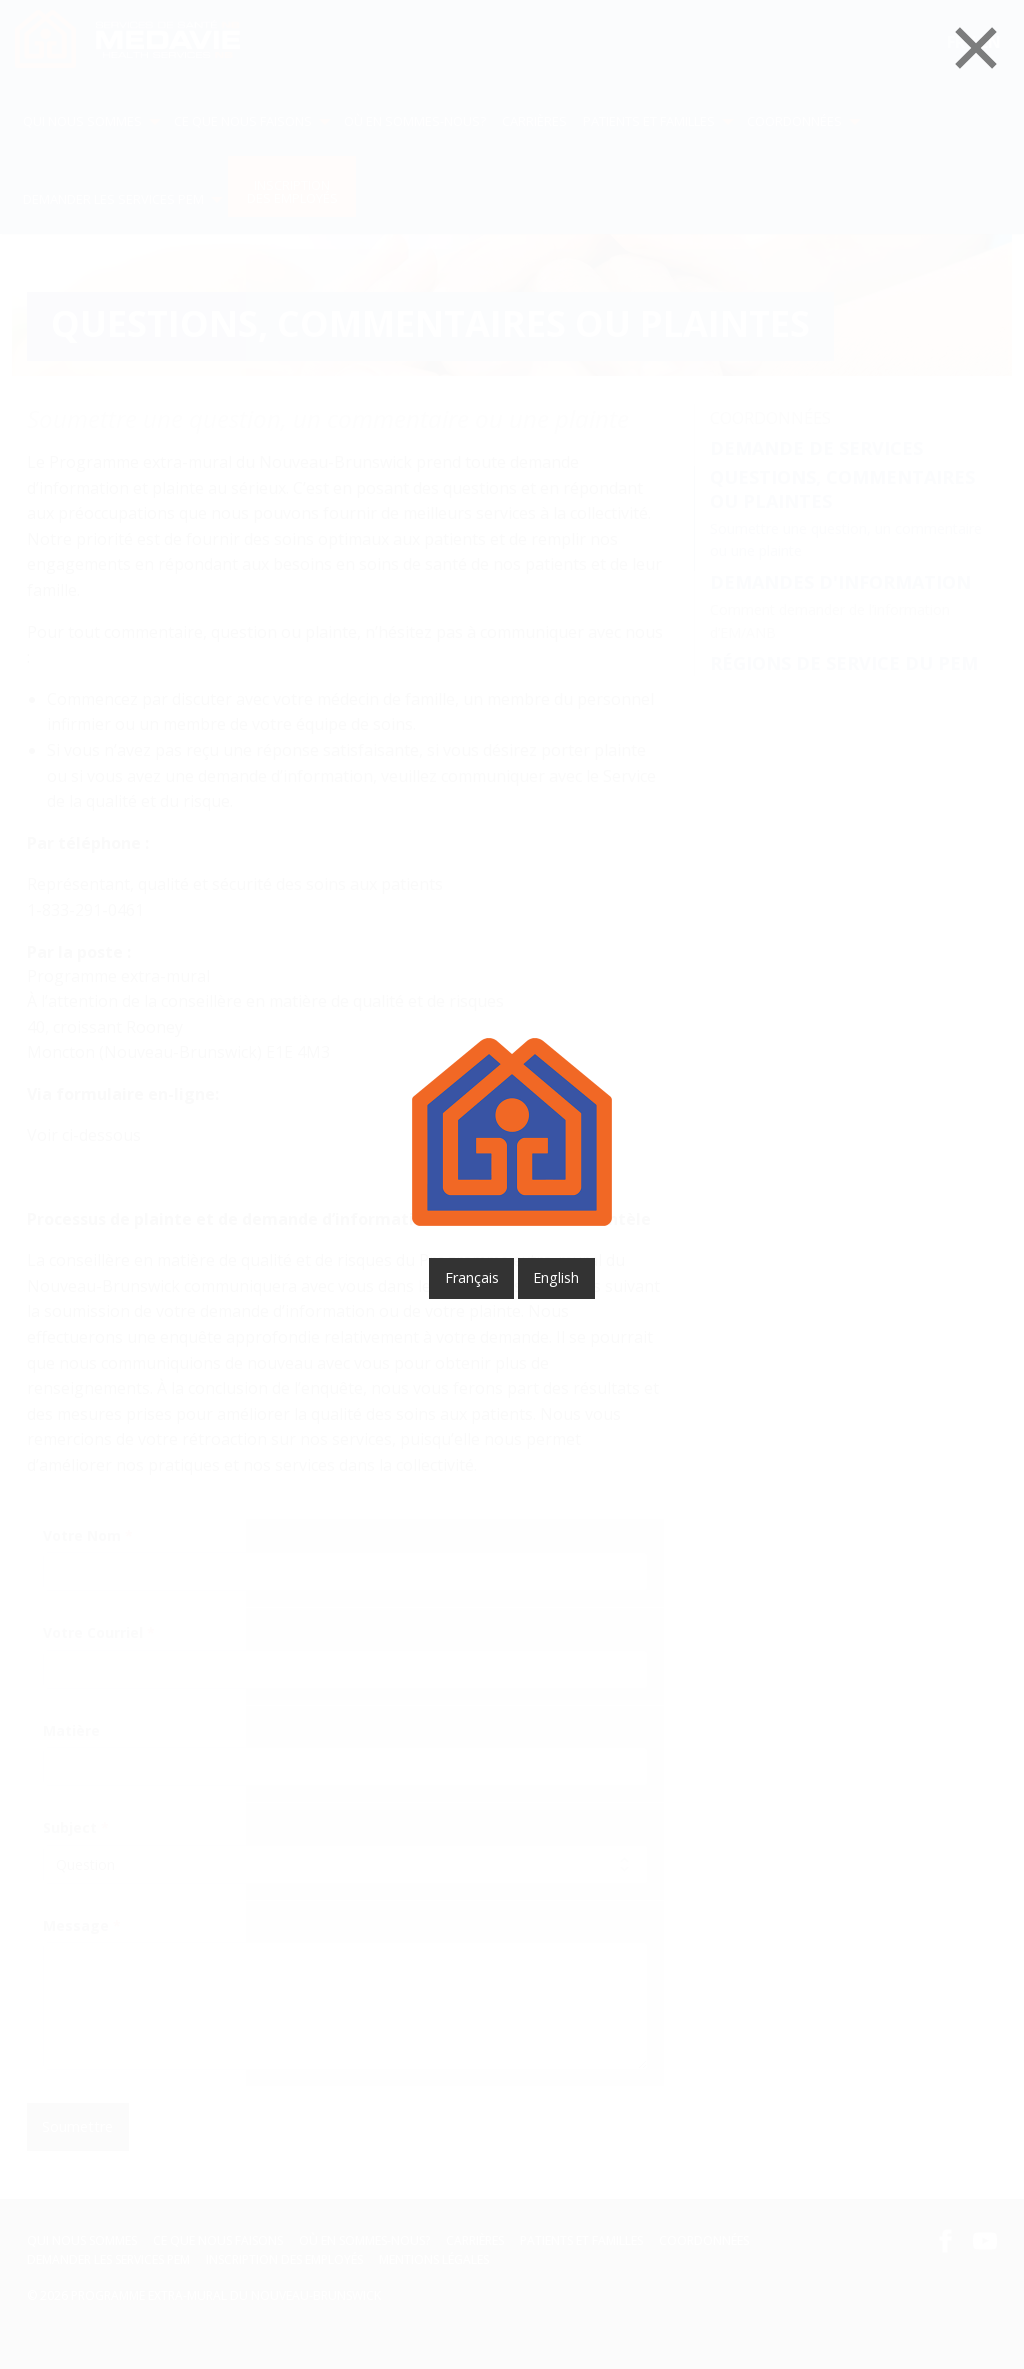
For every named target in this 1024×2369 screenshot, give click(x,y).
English (556, 1277)
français (472, 1277)
